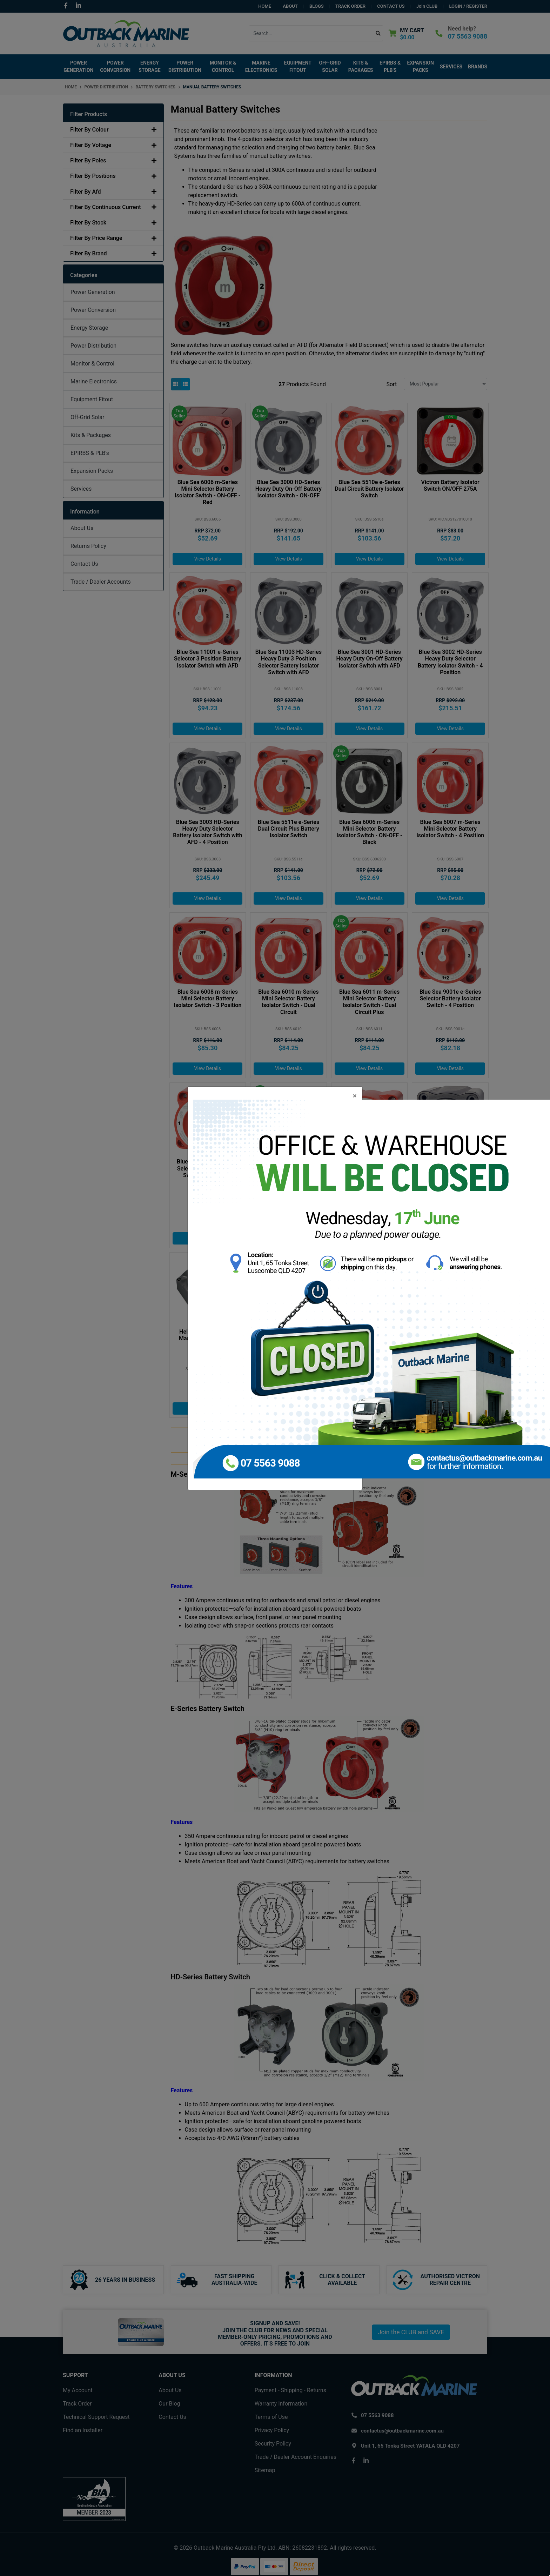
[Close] (355, 1096)
